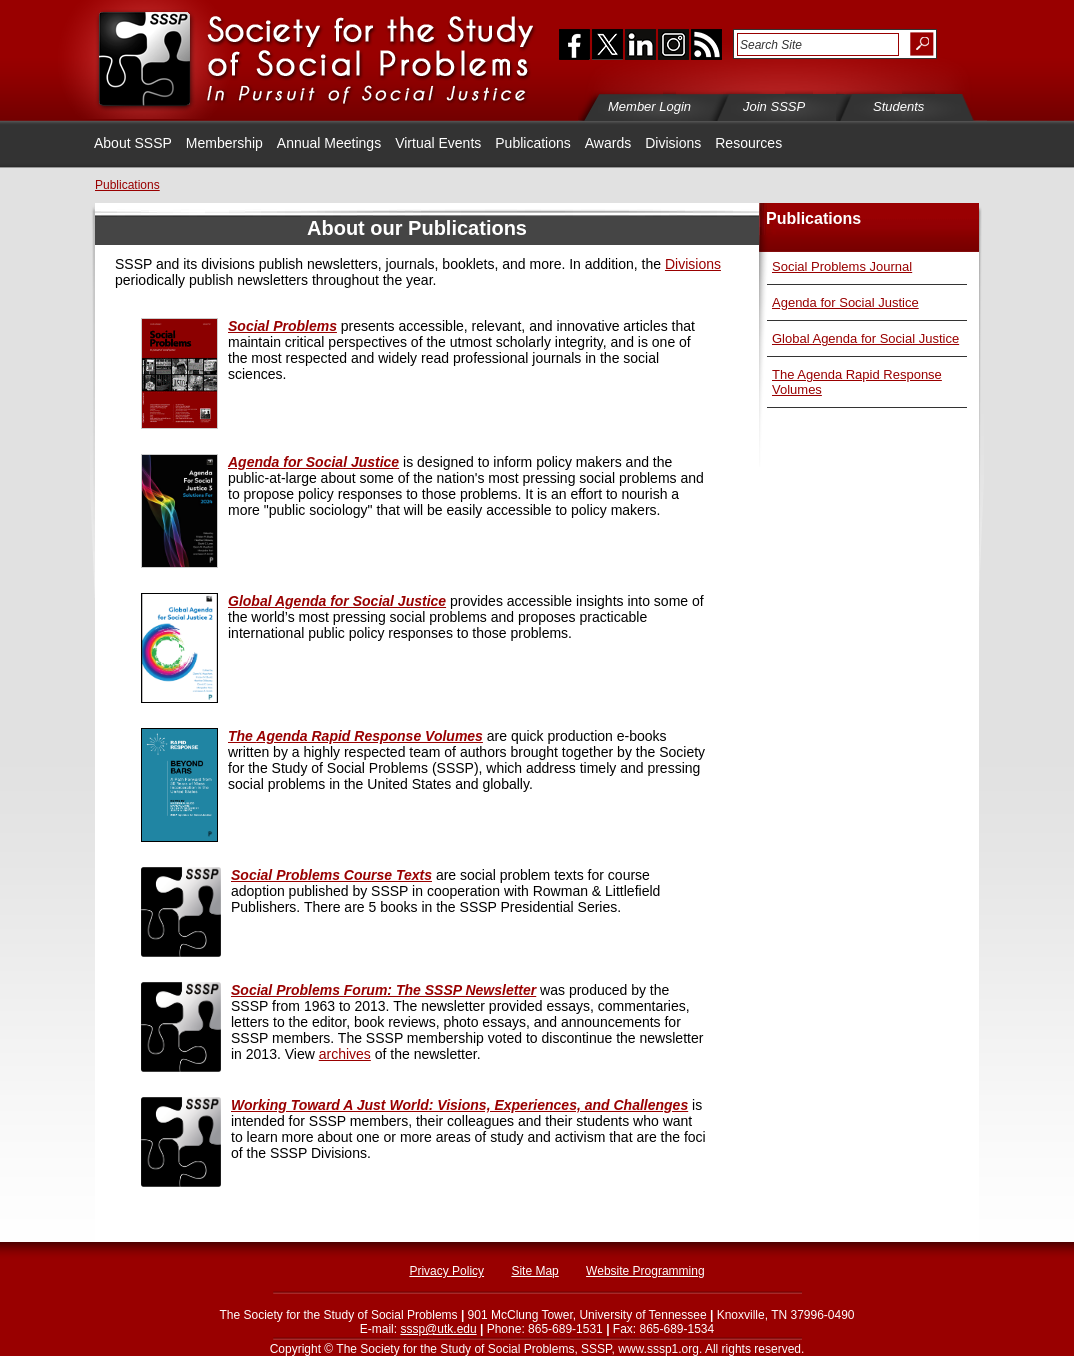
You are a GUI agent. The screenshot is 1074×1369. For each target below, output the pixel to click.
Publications (533, 143)
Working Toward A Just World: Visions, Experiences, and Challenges (459, 1105)
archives (345, 1054)
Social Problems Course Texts (331, 875)
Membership (224, 143)
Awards (608, 143)
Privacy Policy (446, 1271)
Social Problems (282, 326)
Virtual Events (438, 143)
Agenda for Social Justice (845, 302)
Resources (748, 143)
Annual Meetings (329, 143)
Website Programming (645, 1271)
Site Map (534, 1271)
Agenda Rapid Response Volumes (355, 736)
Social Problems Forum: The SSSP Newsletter (383, 990)
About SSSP (133, 143)
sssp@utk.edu (438, 1329)
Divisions (673, 143)
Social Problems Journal (842, 266)
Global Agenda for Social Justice (865, 338)
